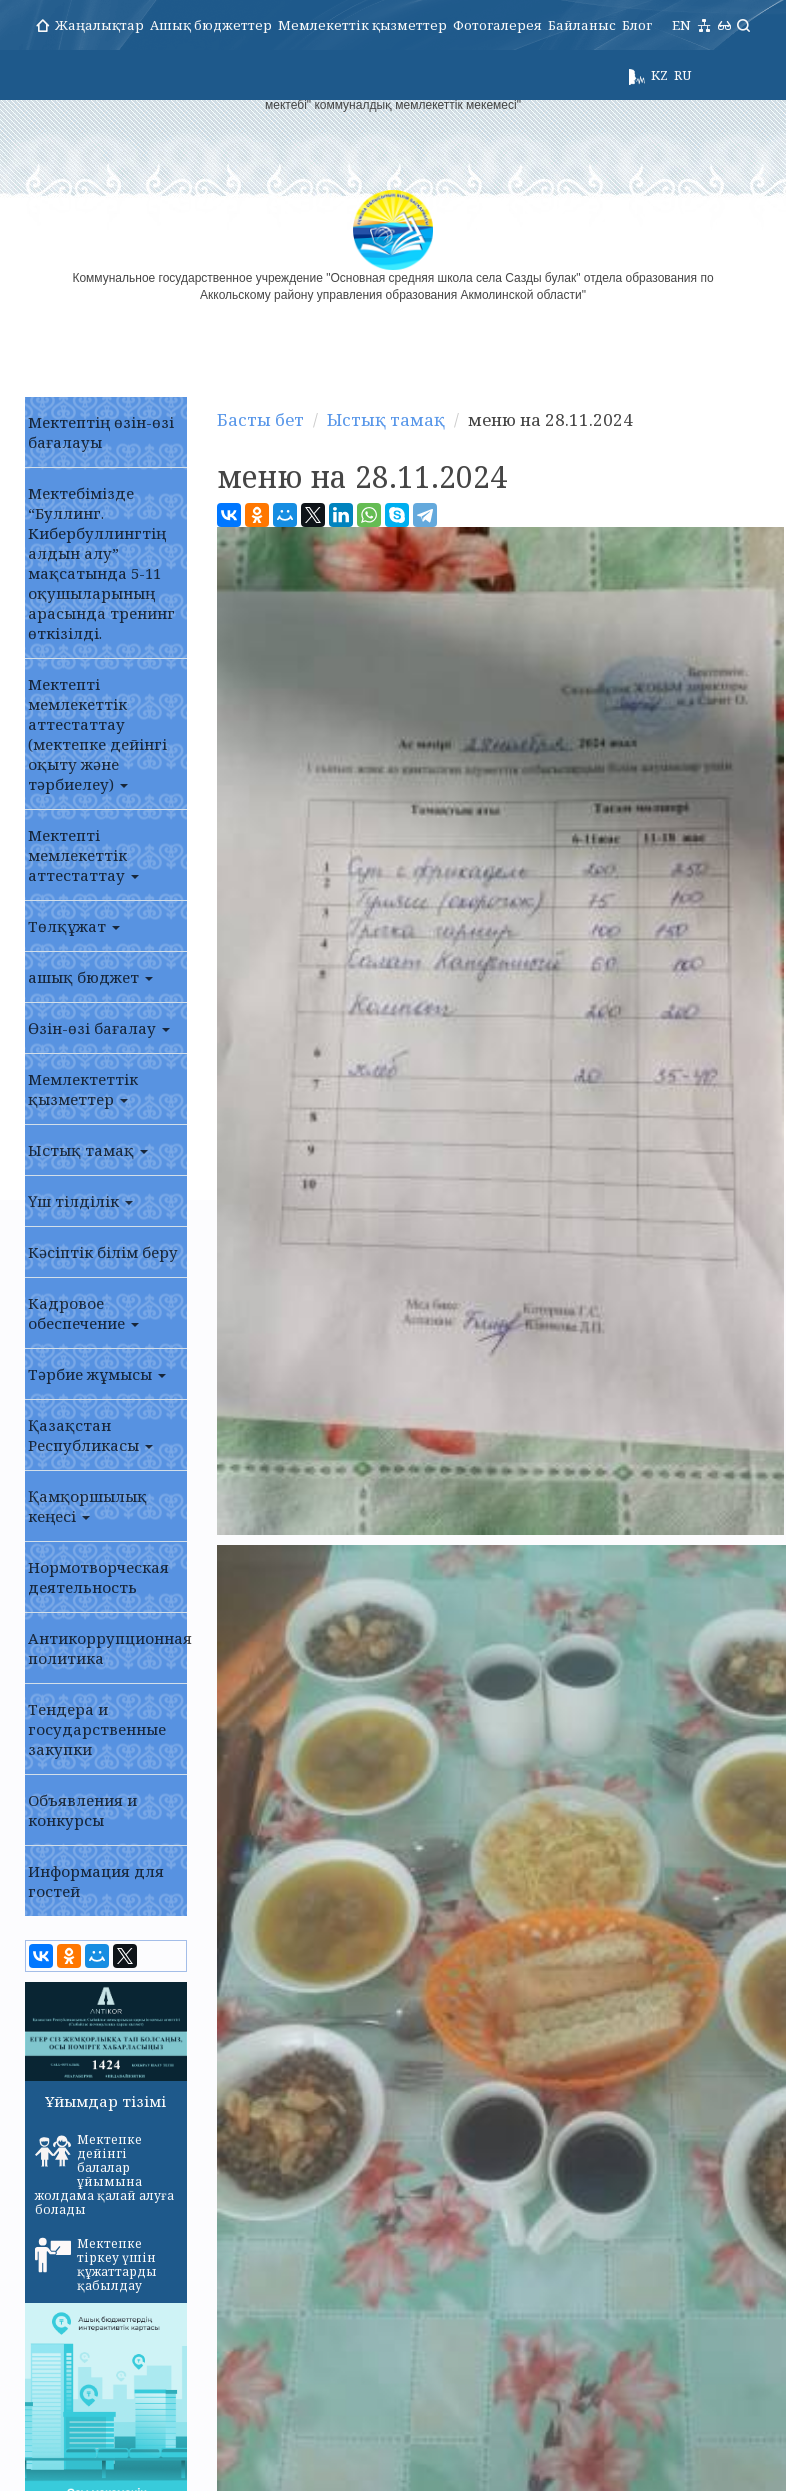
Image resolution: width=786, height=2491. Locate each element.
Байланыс (582, 25)
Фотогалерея (497, 25)
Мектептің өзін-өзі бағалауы (101, 432)
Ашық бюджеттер (211, 25)
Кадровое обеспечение (83, 1313)
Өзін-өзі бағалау (99, 1028)
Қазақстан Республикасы (90, 1435)
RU (682, 75)
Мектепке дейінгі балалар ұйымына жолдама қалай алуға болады (104, 2174)
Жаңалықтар (99, 25)
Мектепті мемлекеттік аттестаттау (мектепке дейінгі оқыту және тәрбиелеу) (97, 734)
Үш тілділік (80, 1201)
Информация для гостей (96, 1881)
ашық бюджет (90, 977)
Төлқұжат (74, 926)
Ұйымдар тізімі (105, 2101)
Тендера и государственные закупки (97, 1729)
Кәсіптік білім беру (103, 1252)
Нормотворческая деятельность (98, 1577)
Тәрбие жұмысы (97, 1374)
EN (681, 25)
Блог (637, 25)
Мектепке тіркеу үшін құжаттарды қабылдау (96, 2264)
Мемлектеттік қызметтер (83, 1089)
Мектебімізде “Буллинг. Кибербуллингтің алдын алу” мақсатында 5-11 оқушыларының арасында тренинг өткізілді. (101, 563)
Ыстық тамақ (88, 1150)
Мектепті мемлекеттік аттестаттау (83, 855)
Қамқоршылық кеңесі (87, 1506)
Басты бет (257, 420)
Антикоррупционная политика (107, 1648)
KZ (659, 75)
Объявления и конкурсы (82, 1810)
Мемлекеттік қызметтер (362, 25)
